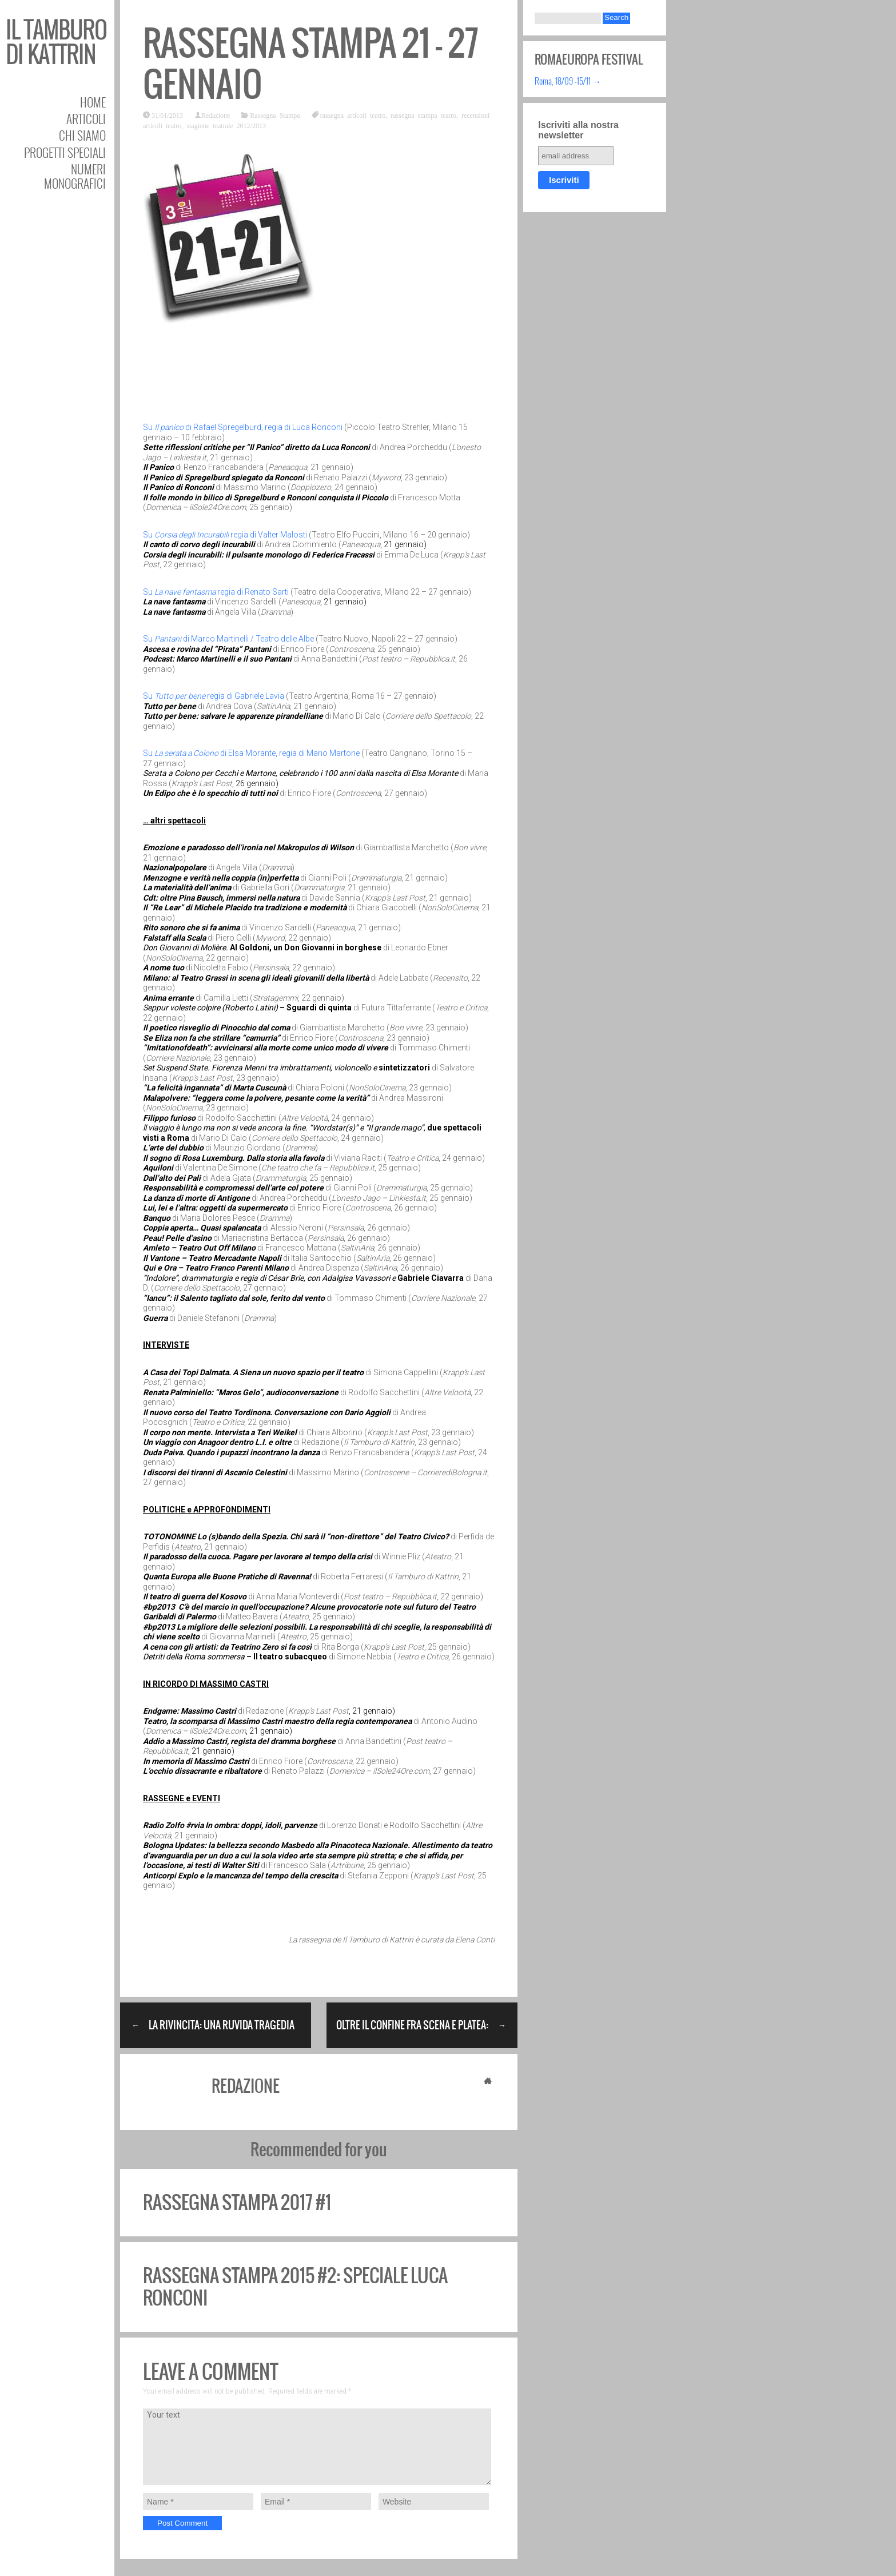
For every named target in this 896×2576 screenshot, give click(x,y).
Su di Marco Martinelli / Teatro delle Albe (228, 638)
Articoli (86, 119)
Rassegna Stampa (275, 115)
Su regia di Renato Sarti (216, 591)
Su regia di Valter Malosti (225, 534)
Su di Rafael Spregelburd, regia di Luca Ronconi (243, 427)
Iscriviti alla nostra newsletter (578, 130)
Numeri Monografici (75, 176)
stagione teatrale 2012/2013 (226, 125)
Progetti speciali (65, 152)
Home (93, 102)
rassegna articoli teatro (353, 115)
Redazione (215, 115)
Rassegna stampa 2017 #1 (237, 2202)
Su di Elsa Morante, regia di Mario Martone (251, 753)
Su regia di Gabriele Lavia (213, 695)
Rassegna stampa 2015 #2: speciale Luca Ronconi (295, 2286)
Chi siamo (82, 135)
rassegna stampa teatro (423, 115)
